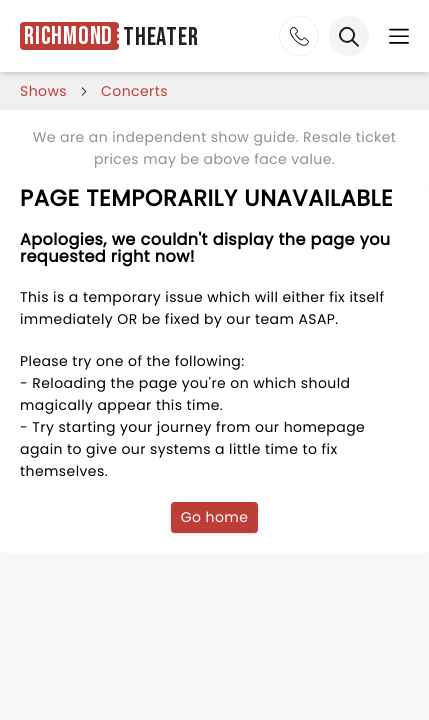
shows (43, 91)
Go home (215, 517)
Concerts (134, 91)
